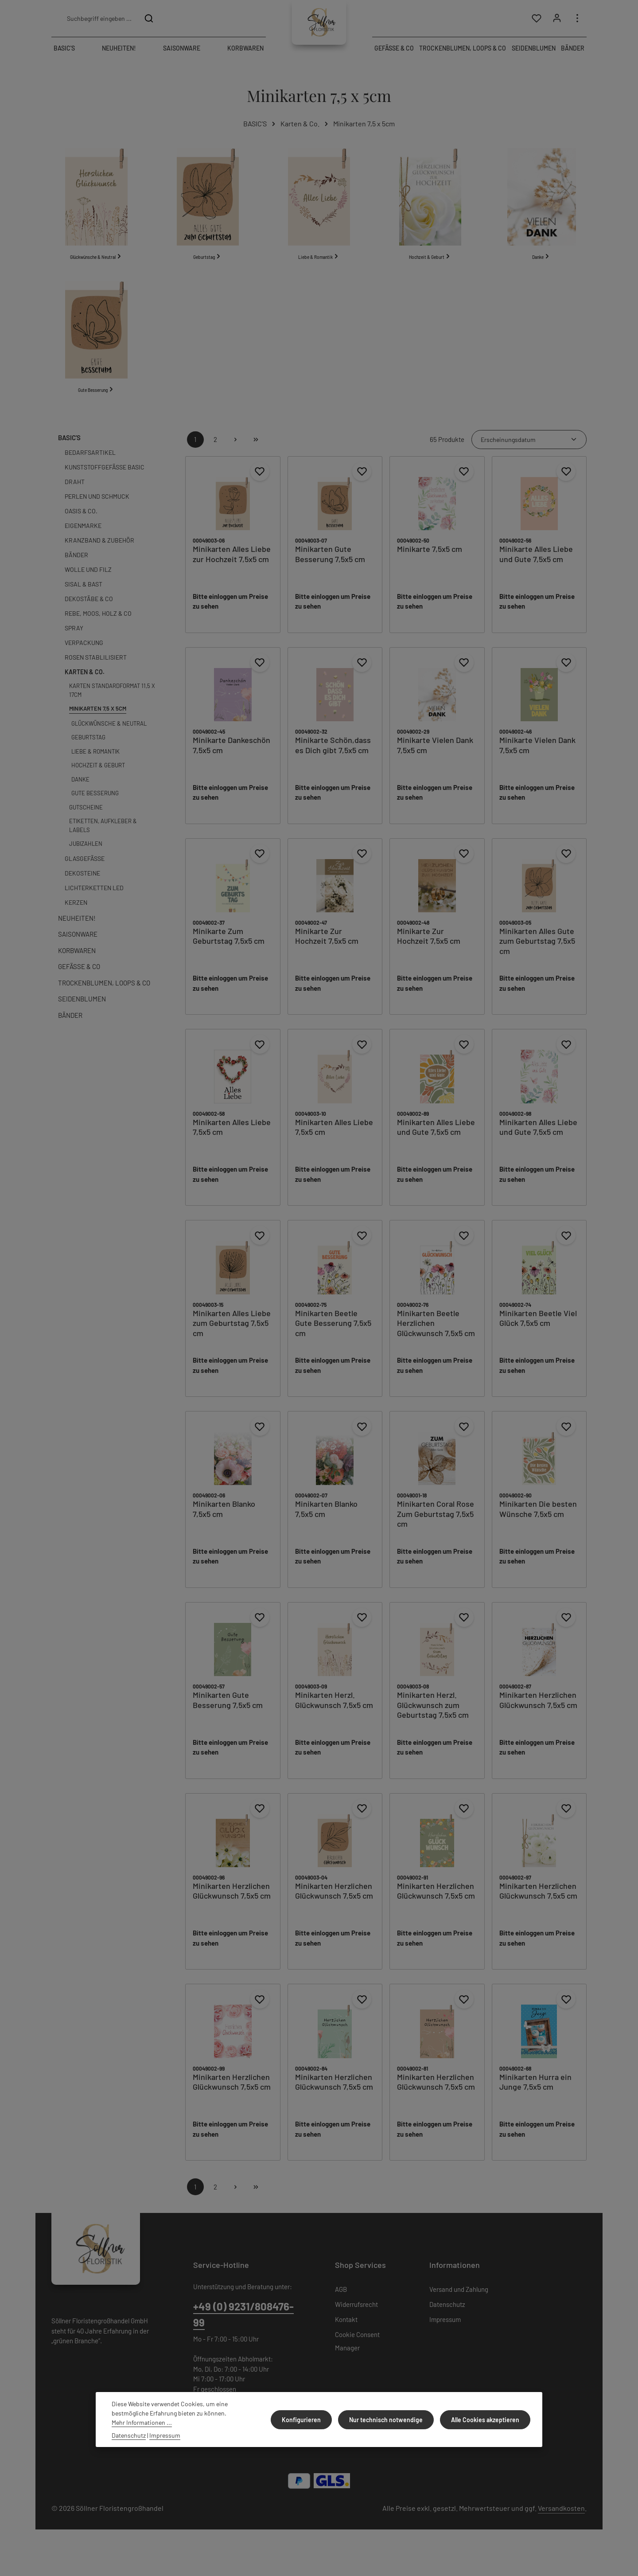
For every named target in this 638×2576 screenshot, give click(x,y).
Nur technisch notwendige (390, 2420)
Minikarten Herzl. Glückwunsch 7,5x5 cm (334, 1711)
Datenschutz (447, 2315)
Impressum (445, 2330)
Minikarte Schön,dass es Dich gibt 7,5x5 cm (333, 756)
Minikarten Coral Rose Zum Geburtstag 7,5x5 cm (435, 1525)
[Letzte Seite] (256, 450)
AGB (341, 2300)
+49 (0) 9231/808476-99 (243, 2325)
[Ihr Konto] (556, 20)
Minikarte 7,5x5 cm (429, 560)
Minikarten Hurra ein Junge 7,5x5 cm (535, 2093)
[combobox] (99, 20)
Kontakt (346, 2330)
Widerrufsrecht (356, 2315)
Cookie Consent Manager (357, 2352)
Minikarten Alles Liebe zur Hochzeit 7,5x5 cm (232, 565)
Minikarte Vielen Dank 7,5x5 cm (435, 756)
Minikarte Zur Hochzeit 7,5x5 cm (326, 947)
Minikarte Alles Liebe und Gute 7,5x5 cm (536, 565)
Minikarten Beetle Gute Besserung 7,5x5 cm (333, 1334)
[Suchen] (149, 20)
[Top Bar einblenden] (577, 20)
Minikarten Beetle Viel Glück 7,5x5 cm (538, 1329)
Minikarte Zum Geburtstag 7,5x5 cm (229, 947)
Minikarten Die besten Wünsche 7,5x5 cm (538, 1520)
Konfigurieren (307, 2420)
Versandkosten (561, 2519)
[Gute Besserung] (96, 351)
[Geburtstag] (208, 215)
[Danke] (542, 215)
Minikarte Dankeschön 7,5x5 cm (231, 756)
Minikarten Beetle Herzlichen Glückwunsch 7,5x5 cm (436, 1334)
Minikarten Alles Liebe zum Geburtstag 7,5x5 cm (232, 1334)
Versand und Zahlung (458, 2300)
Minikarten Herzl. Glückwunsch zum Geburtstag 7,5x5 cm (433, 1716)
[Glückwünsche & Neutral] (96, 215)
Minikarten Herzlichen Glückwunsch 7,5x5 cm (538, 1711)
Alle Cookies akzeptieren (486, 2420)
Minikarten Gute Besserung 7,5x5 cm (330, 565)
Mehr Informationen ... (142, 2422)
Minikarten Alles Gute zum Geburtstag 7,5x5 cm (537, 952)
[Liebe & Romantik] (319, 215)
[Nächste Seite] (235, 450)
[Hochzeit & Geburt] (430, 215)
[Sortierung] (529, 450)
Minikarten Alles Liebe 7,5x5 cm (232, 1138)
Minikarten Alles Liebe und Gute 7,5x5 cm (436, 1138)
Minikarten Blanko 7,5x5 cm (224, 1520)
